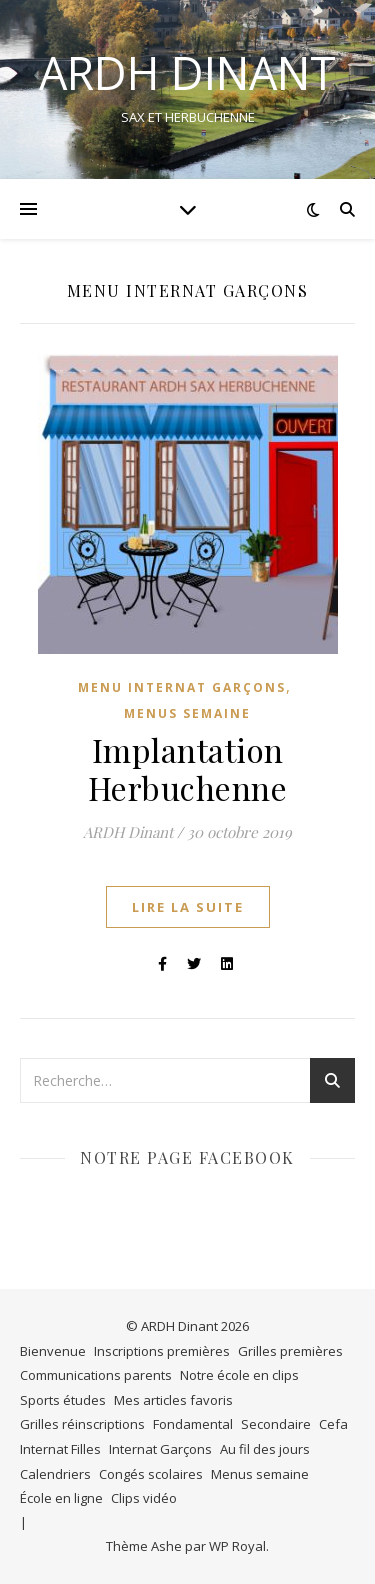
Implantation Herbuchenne (188, 768)
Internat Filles (60, 1449)
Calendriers (55, 1474)
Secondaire (276, 1424)
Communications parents (96, 1375)
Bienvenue (53, 1351)
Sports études (63, 1400)
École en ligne (61, 1498)
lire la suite (188, 907)
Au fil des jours (265, 1449)
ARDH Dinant (128, 832)
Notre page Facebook (187, 1157)
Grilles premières (290, 1351)
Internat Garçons (160, 1449)
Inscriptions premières (162, 1351)
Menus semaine (187, 713)
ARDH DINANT (187, 72)
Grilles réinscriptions (82, 1424)
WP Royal (237, 1546)
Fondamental (193, 1424)
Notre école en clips (239, 1375)
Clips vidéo (144, 1498)
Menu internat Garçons (182, 687)
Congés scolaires (151, 1474)
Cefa (333, 1424)
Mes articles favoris (173, 1400)
